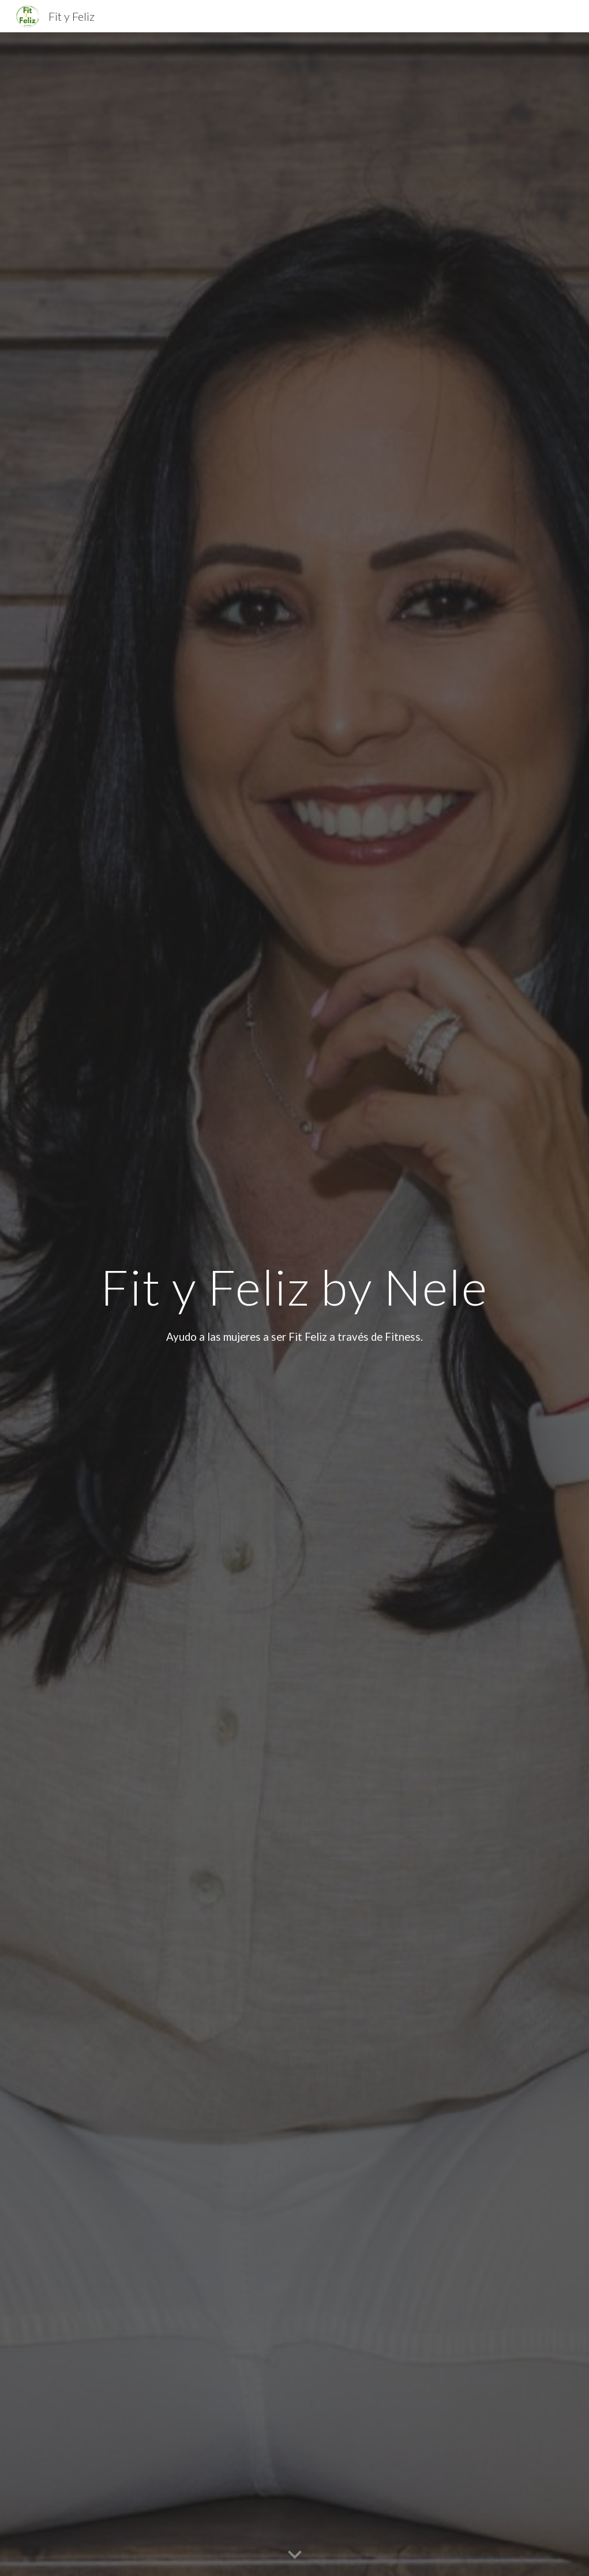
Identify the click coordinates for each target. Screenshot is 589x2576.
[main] (295, 1286)
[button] (295, 2555)
